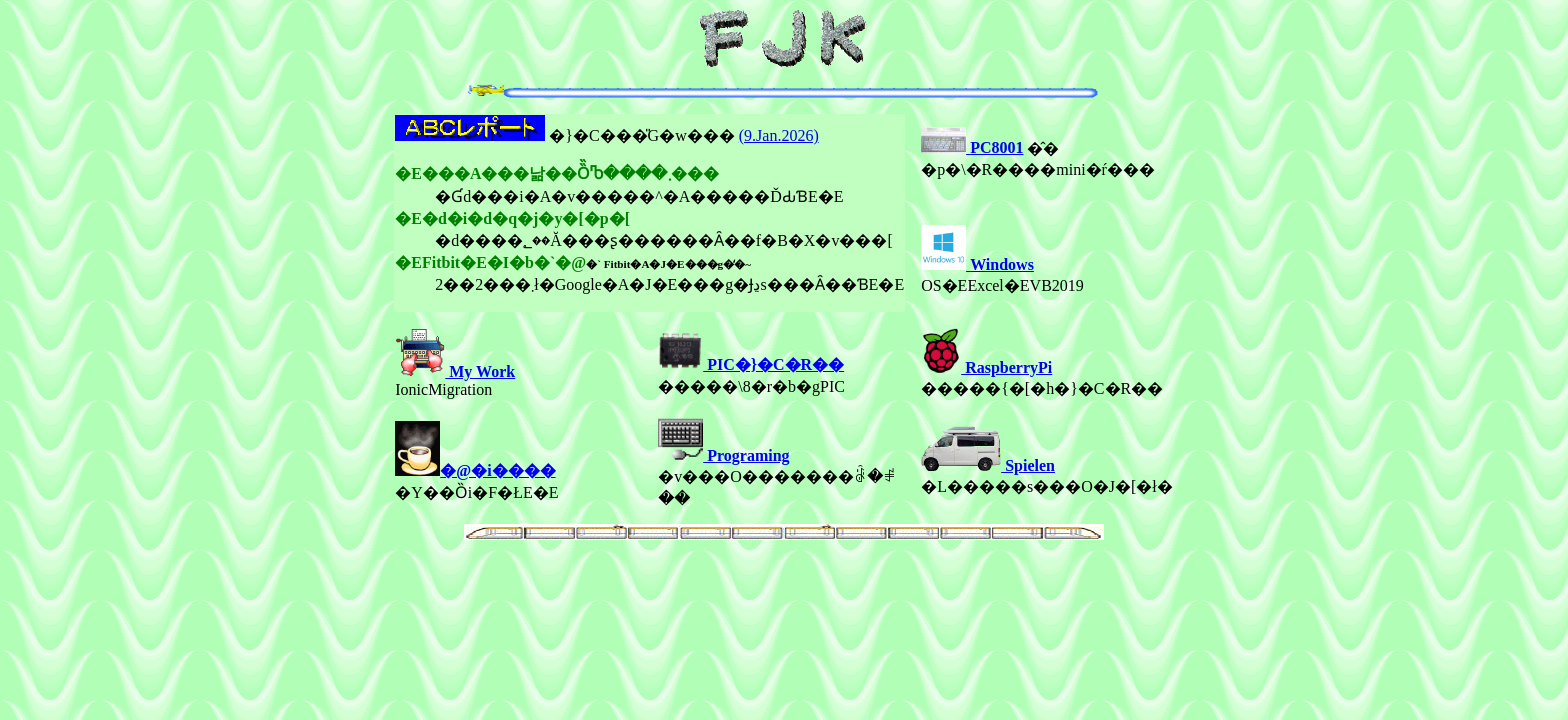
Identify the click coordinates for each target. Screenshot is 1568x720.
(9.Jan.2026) (779, 135)
